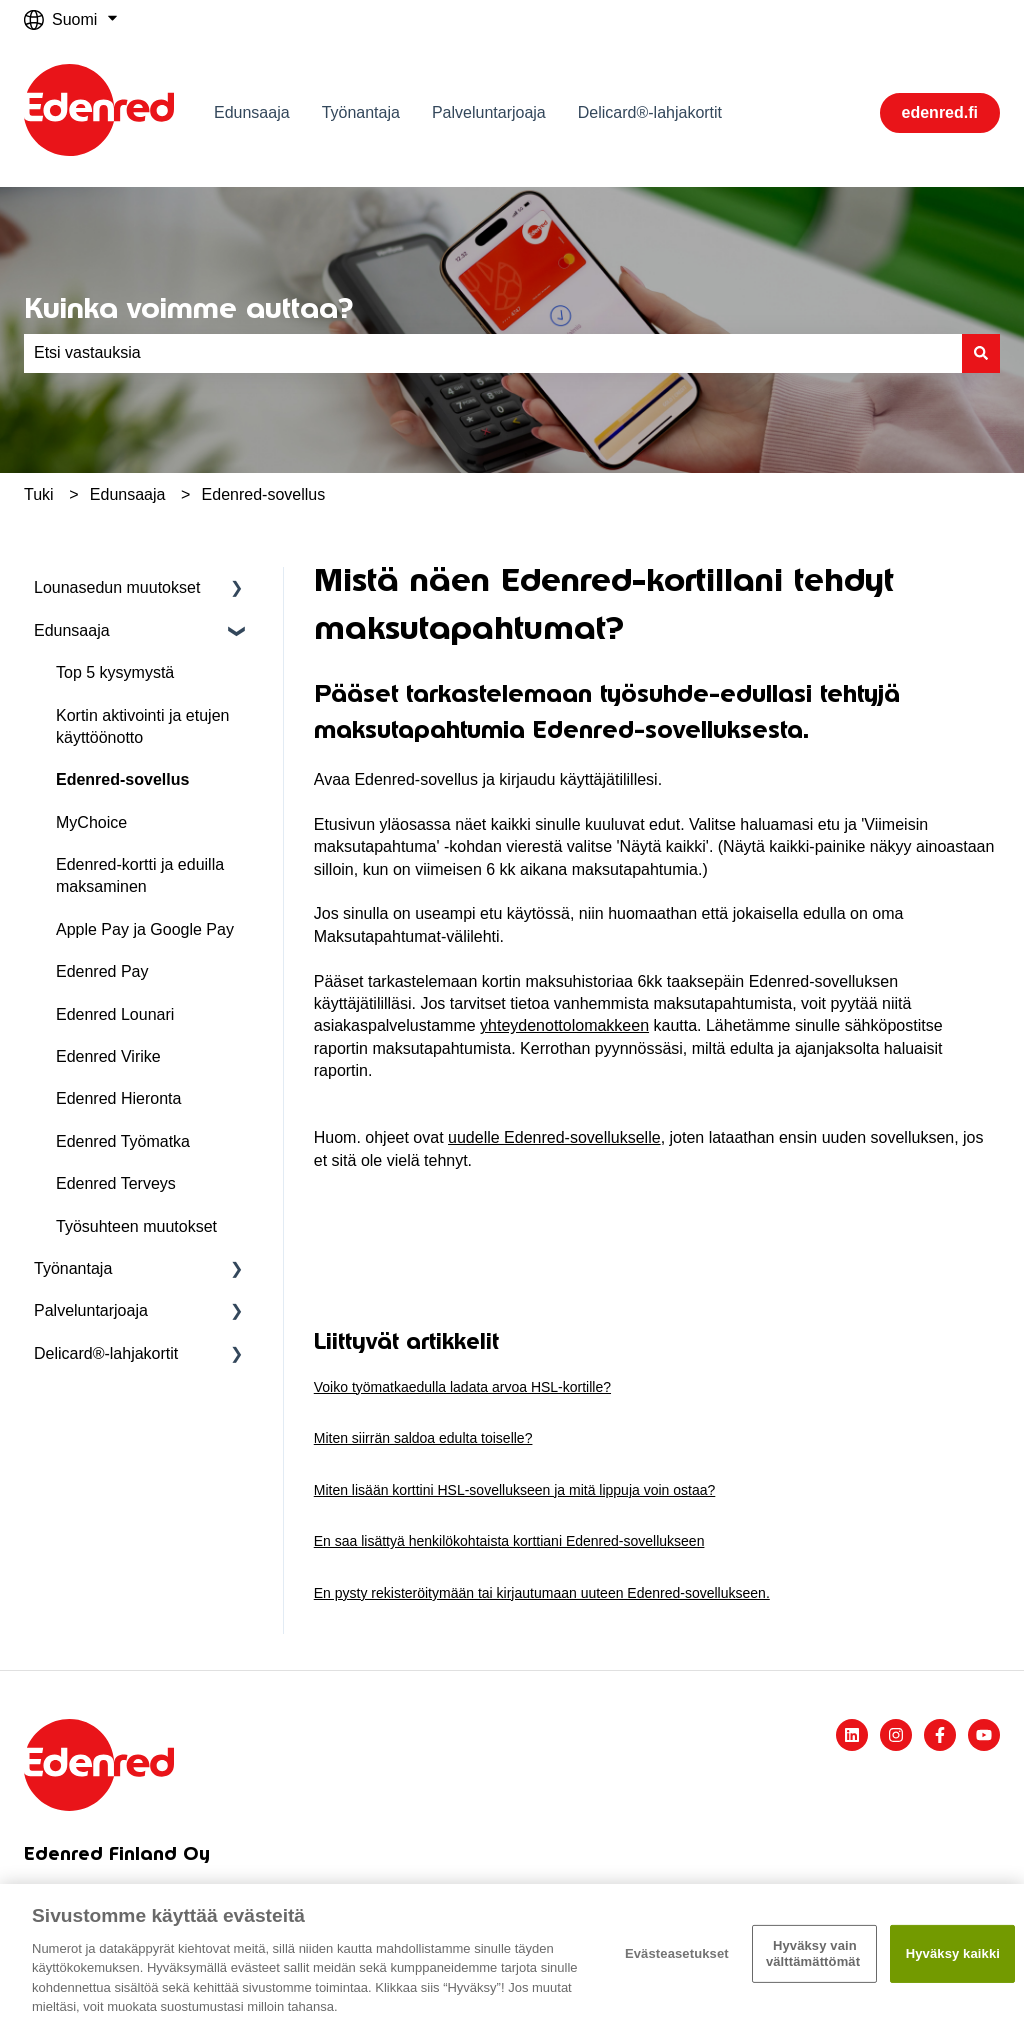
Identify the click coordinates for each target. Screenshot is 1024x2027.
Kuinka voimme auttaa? (188, 308)
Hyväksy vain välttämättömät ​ (815, 1953)
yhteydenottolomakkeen (564, 1025)
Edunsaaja (252, 112)
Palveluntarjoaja (489, 112)
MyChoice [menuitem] (91, 822)
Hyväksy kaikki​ (953, 1953)
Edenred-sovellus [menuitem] (122, 779)
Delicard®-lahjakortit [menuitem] (106, 1353)
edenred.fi (940, 112)
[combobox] (493, 353)
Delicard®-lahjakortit (650, 112)
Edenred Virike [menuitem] (108, 1056)
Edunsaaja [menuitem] (72, 630)
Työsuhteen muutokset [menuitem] (136, 1226)
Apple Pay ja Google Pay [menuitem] (145, 929)
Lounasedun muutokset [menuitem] (117, 587)
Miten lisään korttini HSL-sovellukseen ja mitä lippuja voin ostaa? (515, 1490)
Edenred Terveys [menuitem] (116, 1183)
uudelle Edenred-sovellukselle (554, 1137)
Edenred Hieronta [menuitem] (118, 1098)
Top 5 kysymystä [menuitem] (115, 672)
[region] (512, 1955)
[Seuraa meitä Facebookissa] (940, 1735)
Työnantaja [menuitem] (73, 1268)
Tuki (39, 494)
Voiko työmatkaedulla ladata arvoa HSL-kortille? (462, 1387)
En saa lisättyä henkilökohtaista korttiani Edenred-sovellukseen (509, 1541)
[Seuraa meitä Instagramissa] (896, 1735)
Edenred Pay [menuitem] (102, 971)
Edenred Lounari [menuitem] (115, 1014)
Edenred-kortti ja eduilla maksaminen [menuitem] (140, 875)
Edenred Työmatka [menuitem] (123, 1141)
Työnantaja (361, 112)
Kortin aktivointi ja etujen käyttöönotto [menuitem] (142, 726)
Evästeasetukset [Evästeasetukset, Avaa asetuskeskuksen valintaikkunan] (677, 1953)
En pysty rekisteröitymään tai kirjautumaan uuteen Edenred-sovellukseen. (542, 1593)
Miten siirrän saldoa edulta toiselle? (423, 1438)
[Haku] (981, 353)
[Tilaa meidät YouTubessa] (984, 1735)
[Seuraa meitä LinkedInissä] (852, 1735)
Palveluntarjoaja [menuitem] (91, 1310)
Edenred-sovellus (264, 494)
